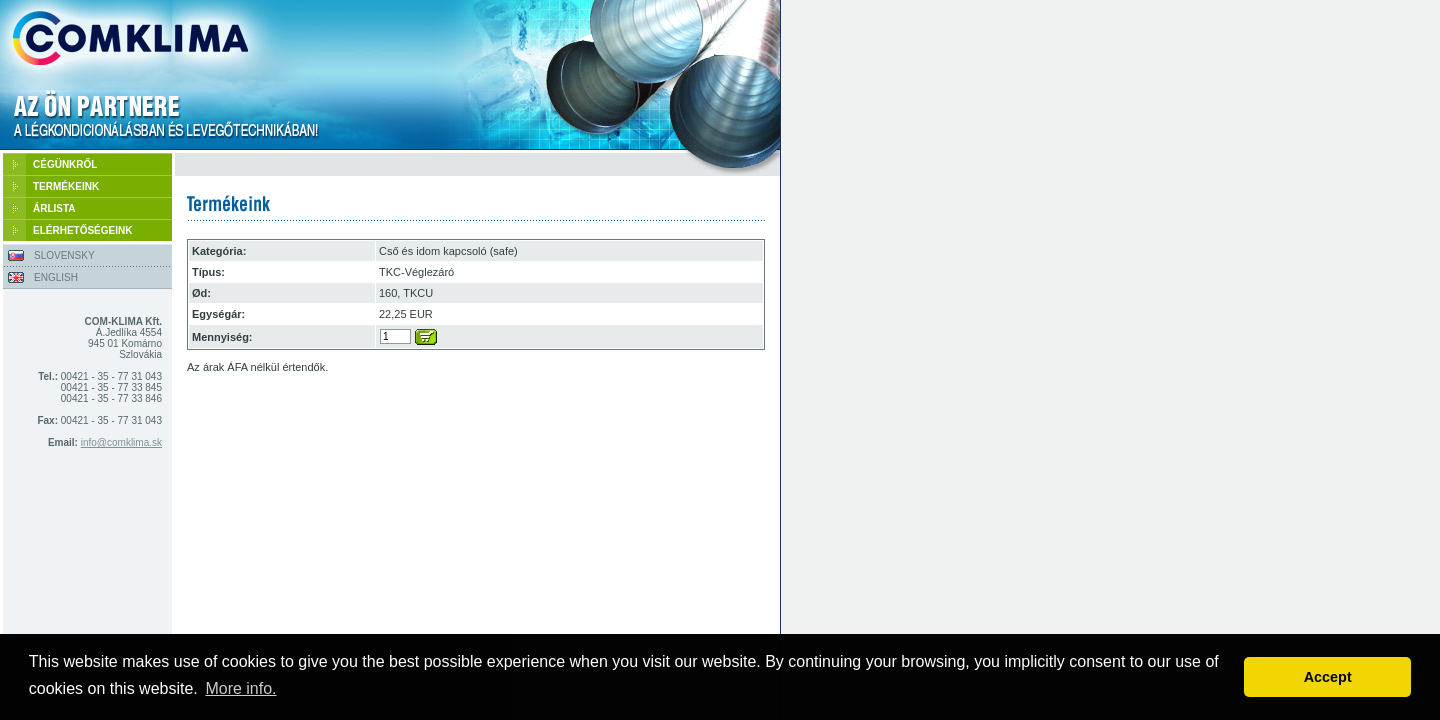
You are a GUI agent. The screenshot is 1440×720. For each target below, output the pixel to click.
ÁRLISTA (54, 208)
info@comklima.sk (121, 442)
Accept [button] (1328, 677)
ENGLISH (56, 277)
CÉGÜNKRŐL (65, 164)
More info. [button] (240, 688)
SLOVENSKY (64, 255)
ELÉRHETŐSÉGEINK (82, 230)
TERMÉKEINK (66, 186)
